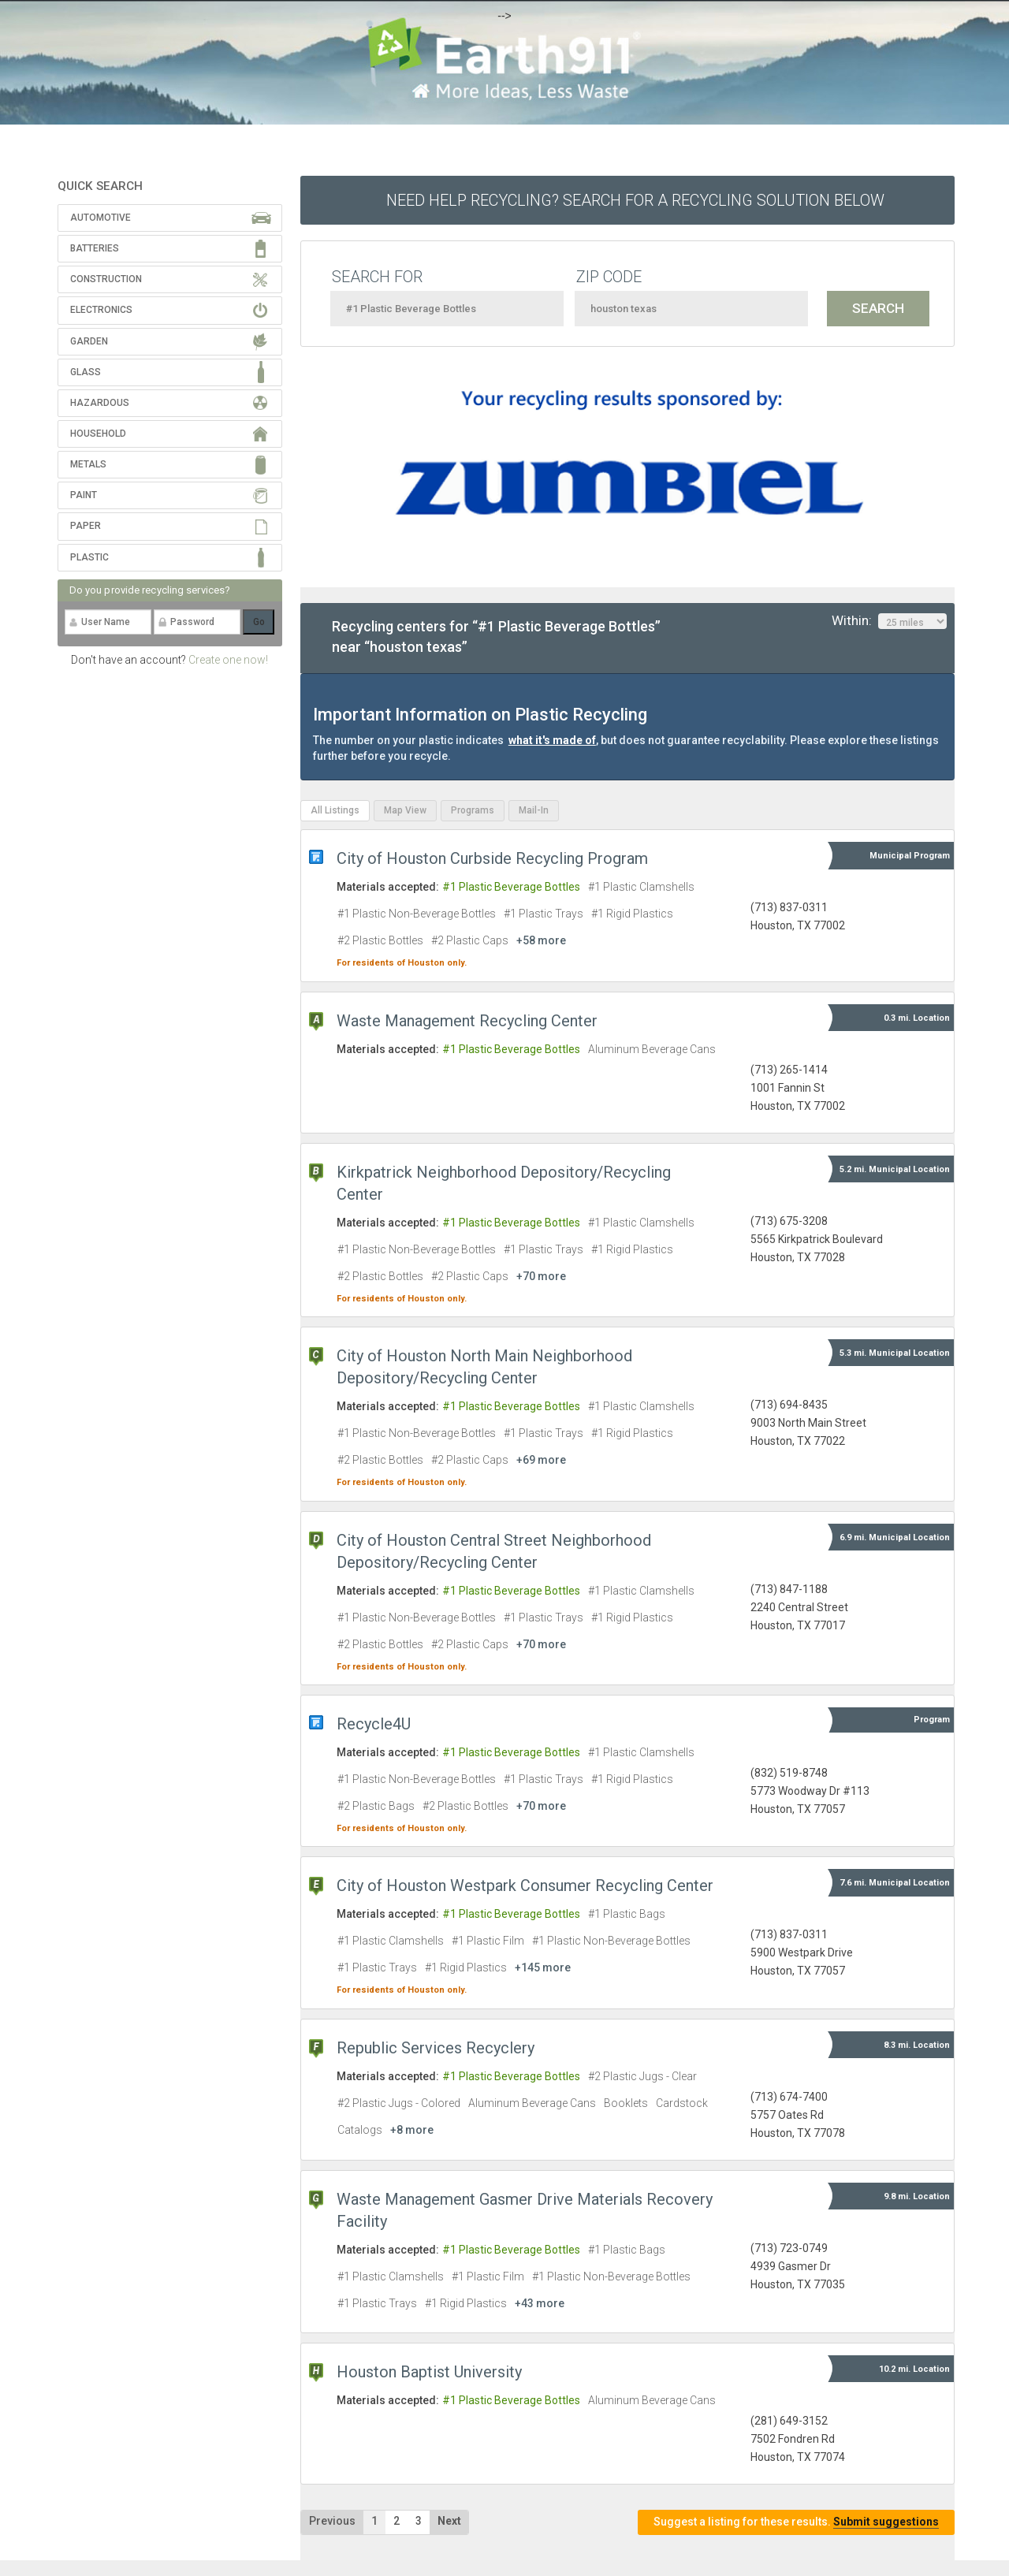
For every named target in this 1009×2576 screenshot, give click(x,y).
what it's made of (552, 740)
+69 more (541, 1460)
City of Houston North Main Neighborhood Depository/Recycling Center (484, 1366)
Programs (472, 810)
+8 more (412, 2130)
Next (449, 2521)
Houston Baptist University (429, 2371)
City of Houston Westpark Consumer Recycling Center (525, 1885)
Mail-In (534, 810)
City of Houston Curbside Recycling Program (492, 858)
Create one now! (228, 659)
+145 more (543, 1967)
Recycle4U (374, 1723)
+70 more (541, 1276)
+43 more (539, 2303)
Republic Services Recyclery (435, 2047)
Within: (889, 621)
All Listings (335, 810)
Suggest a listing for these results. (796, 2522)
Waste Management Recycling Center (467, 1020)
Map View (405, 810)
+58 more (541, 940)
